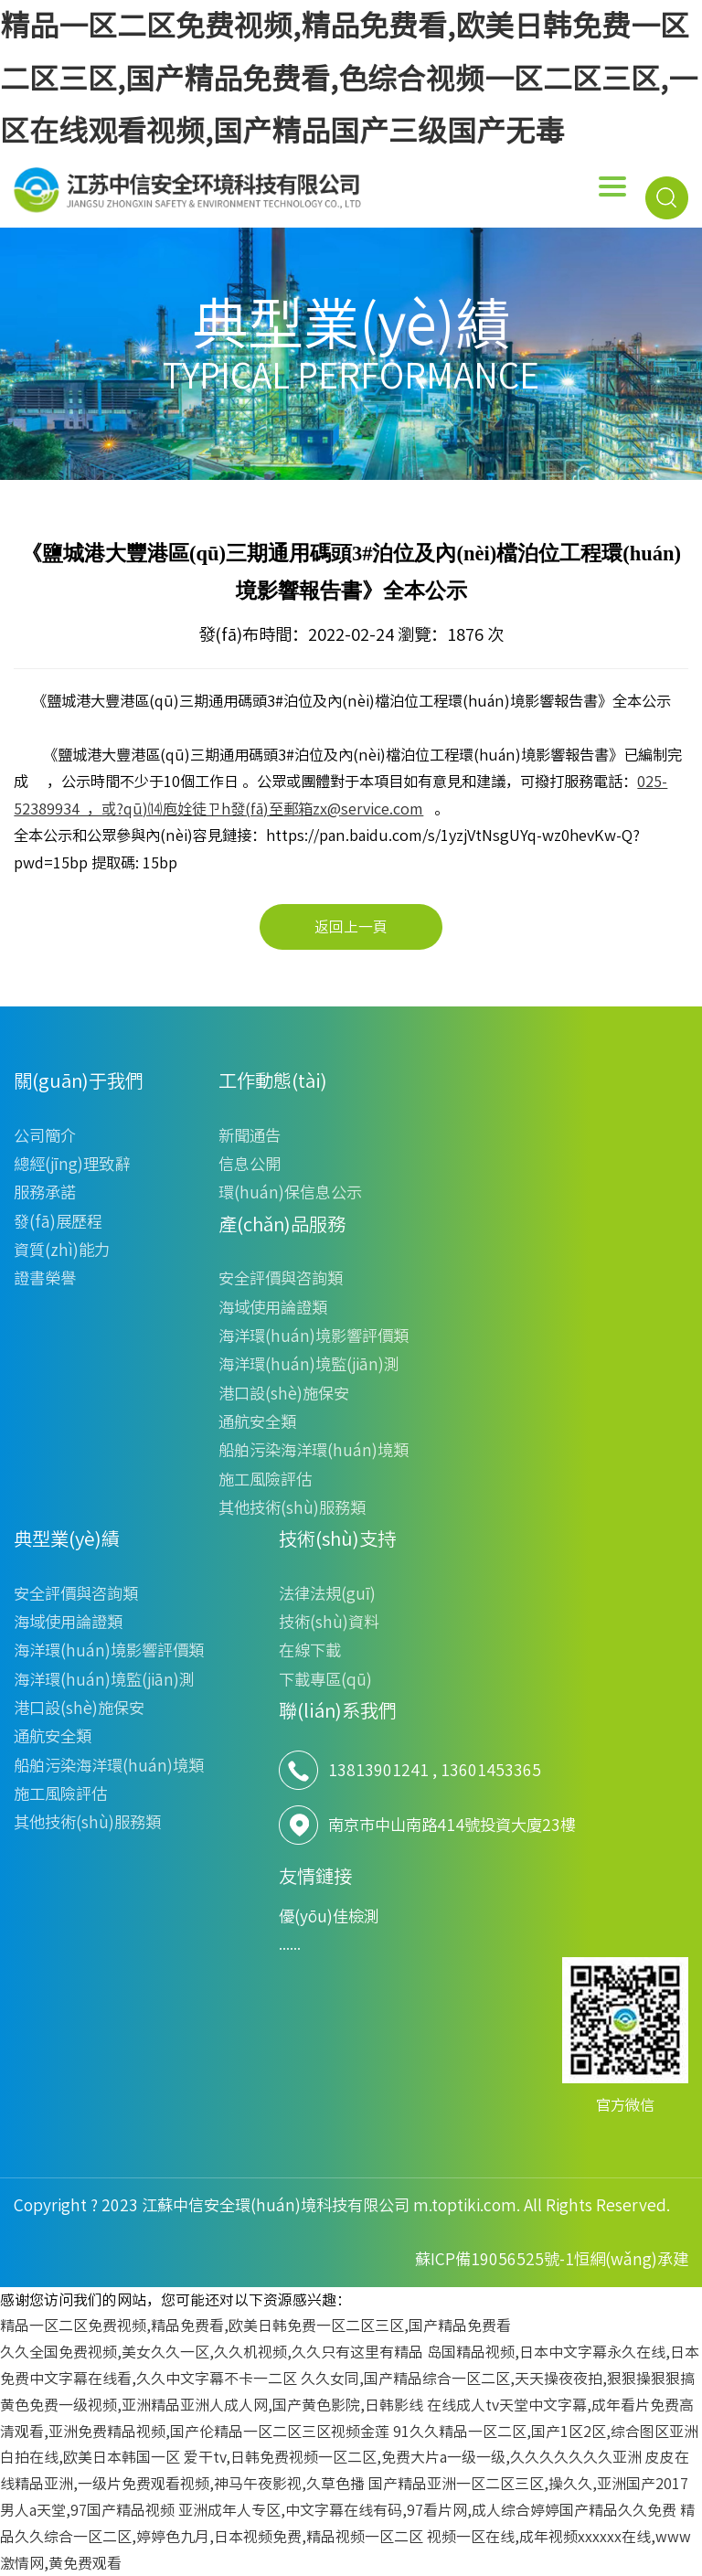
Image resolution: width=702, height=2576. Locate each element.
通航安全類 (257, 1422)
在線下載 (310, 1650)
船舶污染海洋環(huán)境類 (313, 1450)
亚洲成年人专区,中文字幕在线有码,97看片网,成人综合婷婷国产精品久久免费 (427, 2510)
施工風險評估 (265, 1479)
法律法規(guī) (327, 1594)
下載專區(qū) (325, 1679)
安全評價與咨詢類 (280, 1278)
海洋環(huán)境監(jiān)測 (308, 1364)
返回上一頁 (351, 927)
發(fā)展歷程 (58, 1221)
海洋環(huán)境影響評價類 (313, 1336)
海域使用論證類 (272, 1307)
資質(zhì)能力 (62, 1250)
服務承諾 (45, 1192)
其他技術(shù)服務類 (292, 1508)
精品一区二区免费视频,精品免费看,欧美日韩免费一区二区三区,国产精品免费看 (255, 2325)
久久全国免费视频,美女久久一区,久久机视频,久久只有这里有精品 (211, 2352)
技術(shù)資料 (329, 1622)
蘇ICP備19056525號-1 (494, 2259)
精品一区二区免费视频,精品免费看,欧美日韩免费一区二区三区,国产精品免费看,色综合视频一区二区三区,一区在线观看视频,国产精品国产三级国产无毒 (348, 78)
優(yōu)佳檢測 (329, 1916)
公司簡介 (45, 1136)
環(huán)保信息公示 (290, 1192)
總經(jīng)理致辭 (72, 1164)
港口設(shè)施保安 (283, 1393)
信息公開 (249, 1164)
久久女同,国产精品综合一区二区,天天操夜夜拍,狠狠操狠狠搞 (498, 2378)
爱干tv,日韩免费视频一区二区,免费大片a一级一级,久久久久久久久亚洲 (413, 2457)
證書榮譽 (45, 1278)
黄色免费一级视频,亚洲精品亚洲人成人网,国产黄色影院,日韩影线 (211, 2405)
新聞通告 (249, 1136)
